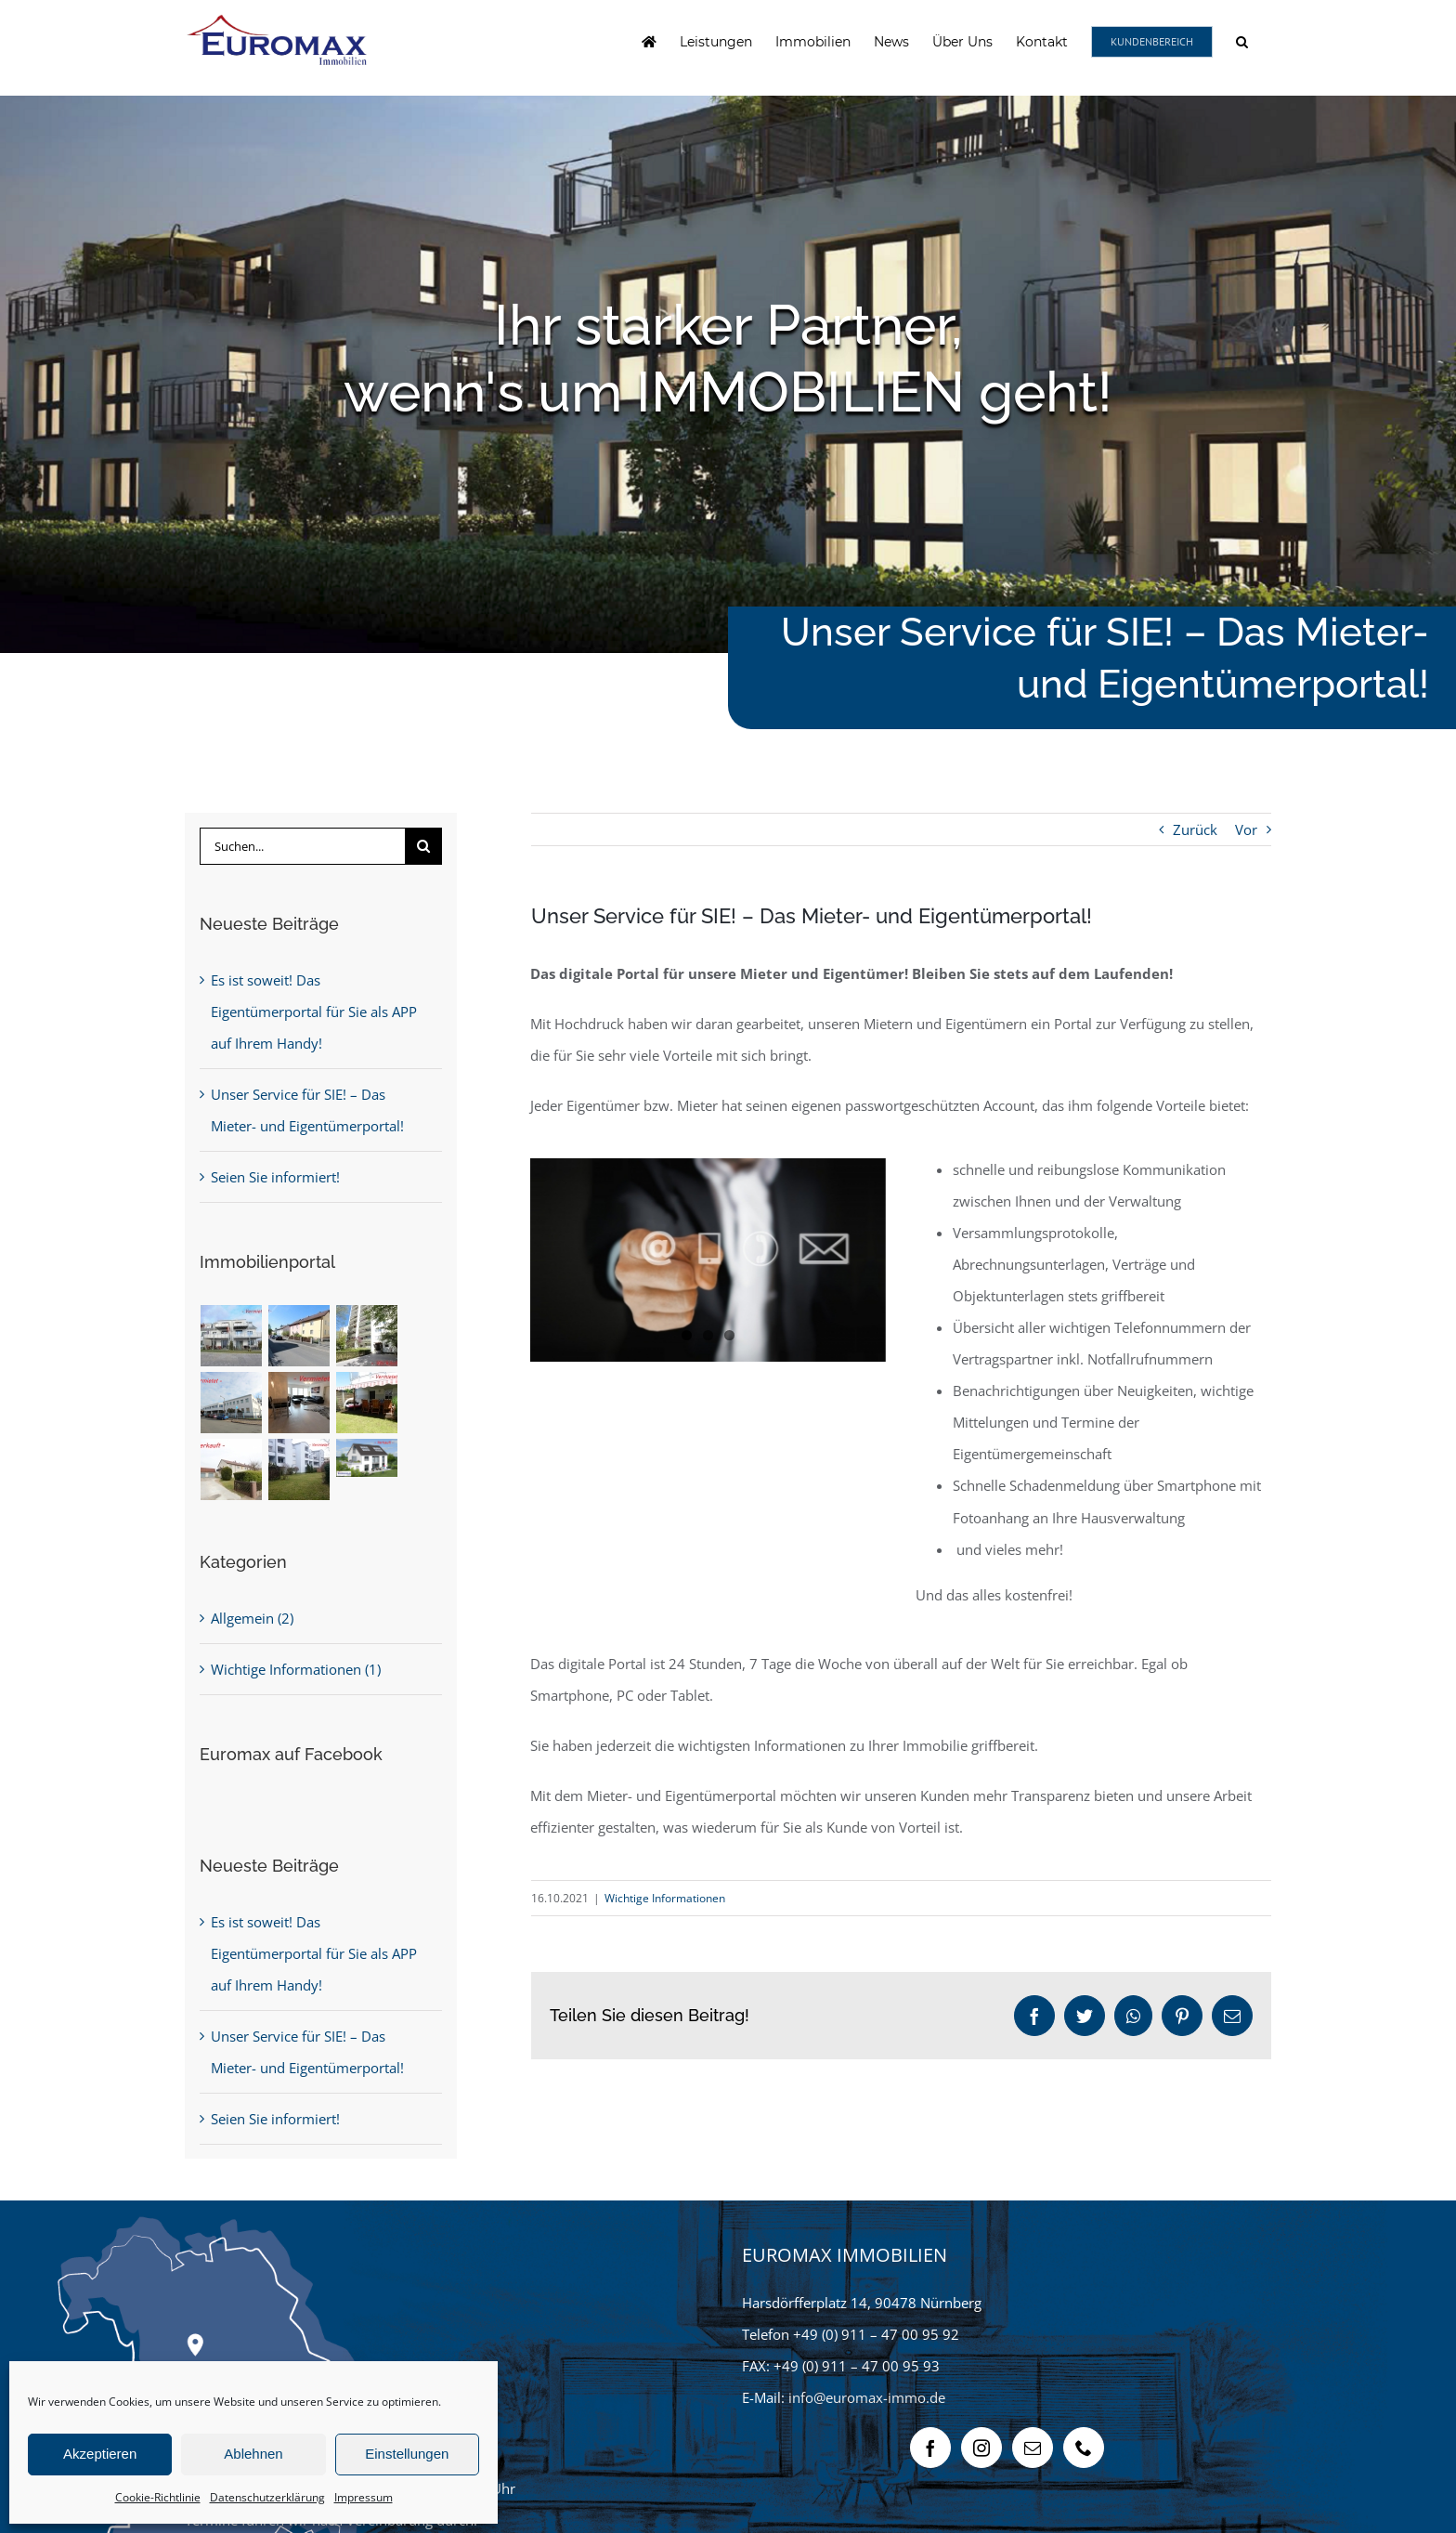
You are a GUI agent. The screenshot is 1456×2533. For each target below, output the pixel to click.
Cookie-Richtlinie (158, 2497)
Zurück (1195, 829)
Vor (1246, 829)
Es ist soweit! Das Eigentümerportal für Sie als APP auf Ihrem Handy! (314, 1011)
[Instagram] (981, 2447)
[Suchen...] (302, 846)
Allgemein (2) (252, 1618)
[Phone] (1083, 2447)
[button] (1242, 42)
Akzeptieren (99, 2453)
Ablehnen (253, 2453)
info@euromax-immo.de (866, 2397)
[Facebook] (930, 2447)
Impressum (363, 2497)
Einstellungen (406, 2453)
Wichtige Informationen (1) (296, 1669)
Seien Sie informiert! (275, 1177)
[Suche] (423, 846)
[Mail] (1032, 2447)
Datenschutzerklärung (267, 2497)
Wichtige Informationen (664, 1898)
